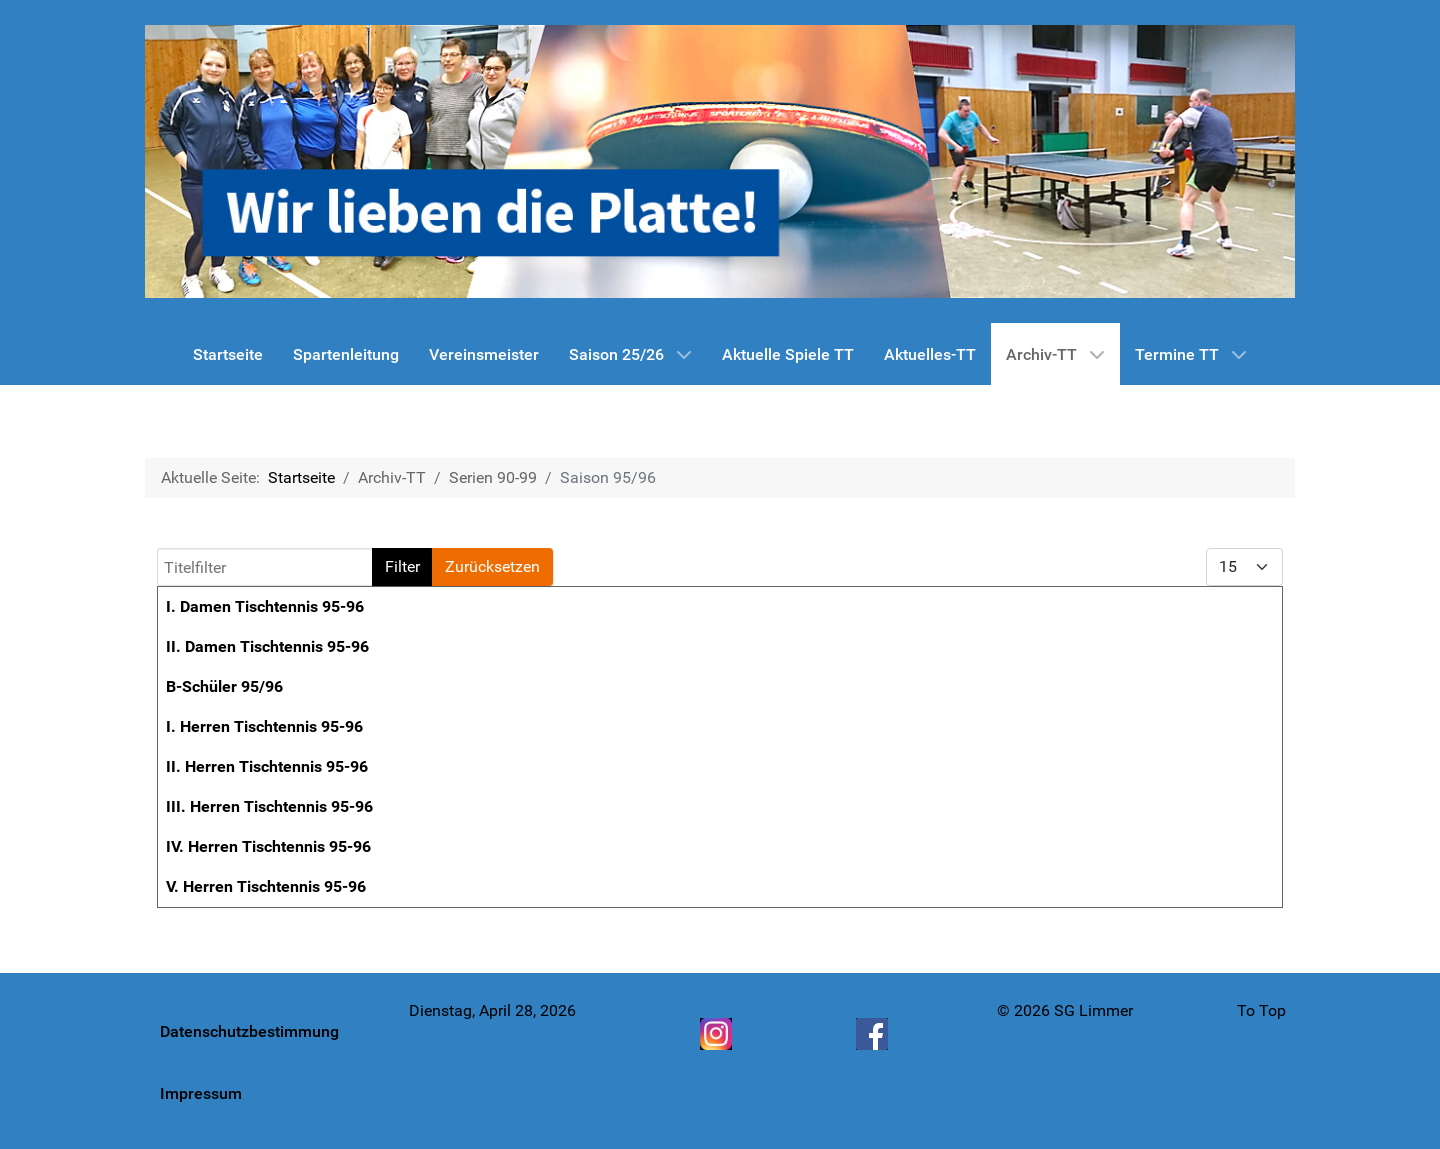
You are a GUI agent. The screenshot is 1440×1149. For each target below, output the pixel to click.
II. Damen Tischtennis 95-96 (267, 646)
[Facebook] (874, 1034)
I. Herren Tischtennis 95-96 (264, 726)
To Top (1261, 1010)
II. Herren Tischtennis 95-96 (267, 766)
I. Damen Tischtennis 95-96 (265, 606)
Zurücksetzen (492, 566)
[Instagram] (718, 1034)
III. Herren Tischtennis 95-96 (269, 806)
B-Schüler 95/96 (224, 686)
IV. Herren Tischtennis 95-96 (268, 846)
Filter (402, 566)
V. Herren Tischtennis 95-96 (266, 886)
